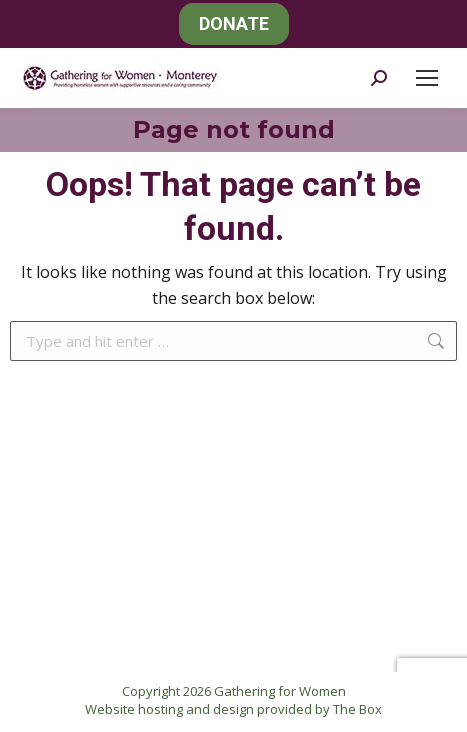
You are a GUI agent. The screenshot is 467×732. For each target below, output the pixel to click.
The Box (357, 709)
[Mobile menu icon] (427, 78)
